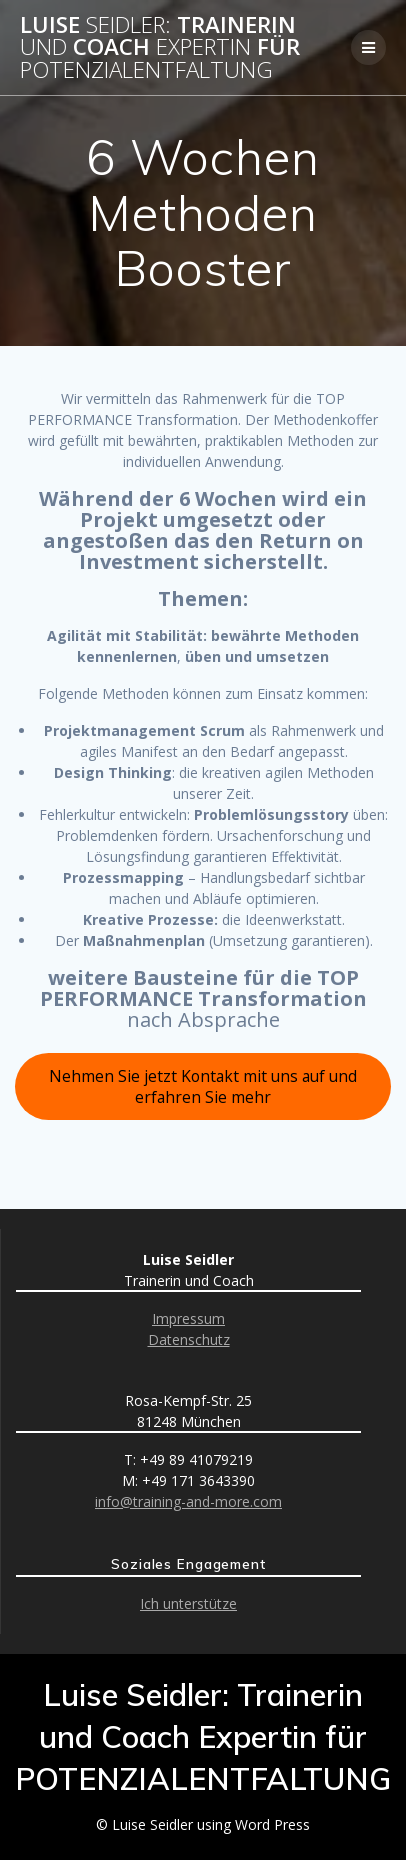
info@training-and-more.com (188, 1501)
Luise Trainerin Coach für (160, 47)
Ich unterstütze (188, 1603)
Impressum (188, 1318)
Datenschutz (189, 1339)
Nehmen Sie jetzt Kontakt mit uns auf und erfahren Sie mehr (203, 1086)
